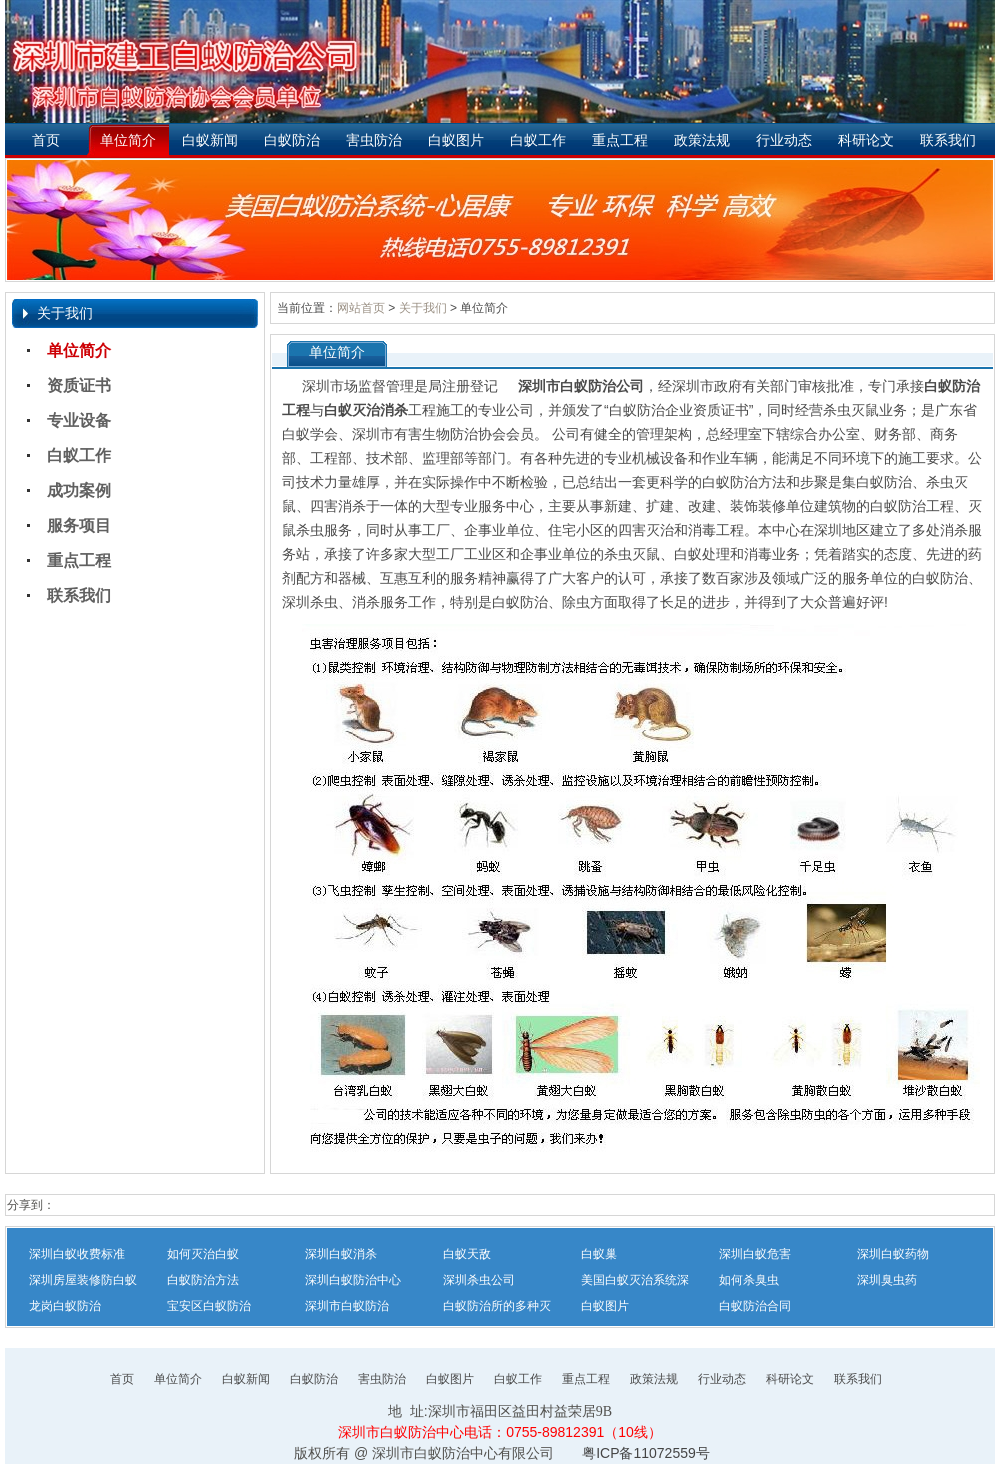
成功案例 (79, 490)
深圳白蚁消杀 (341, 1254)
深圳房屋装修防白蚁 (83, 1280)
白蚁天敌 (467, 1254)
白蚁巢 (599, 1254)
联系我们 (948, 140)
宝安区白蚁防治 (209, 1306)
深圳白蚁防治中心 (353, 1280)
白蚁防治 (292, 140)
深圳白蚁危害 (755, 1254)
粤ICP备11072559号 (646, 1453)
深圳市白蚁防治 (347, 1306)
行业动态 (784, 140)
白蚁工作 (538, 140)
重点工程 (620, 140)
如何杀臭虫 (749, 1280)
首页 (46, 140)
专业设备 (79, 420)
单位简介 (128, 140)
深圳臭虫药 (887, 1280)
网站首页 (361, 308)
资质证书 (79, 385)
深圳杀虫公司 (479, 1280)
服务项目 (79, 525)
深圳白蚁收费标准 (77, 1254)
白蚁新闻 (210, 140)
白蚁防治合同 (755, 1306)
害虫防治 (374, 140)
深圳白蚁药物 (893, 1254)
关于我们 (423, 308)
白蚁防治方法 (203, 1280)
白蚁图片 (456, 140)
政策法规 (702, 140)
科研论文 (866, 140)
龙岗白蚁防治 (65, 1306)
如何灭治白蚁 (203, 1254)
